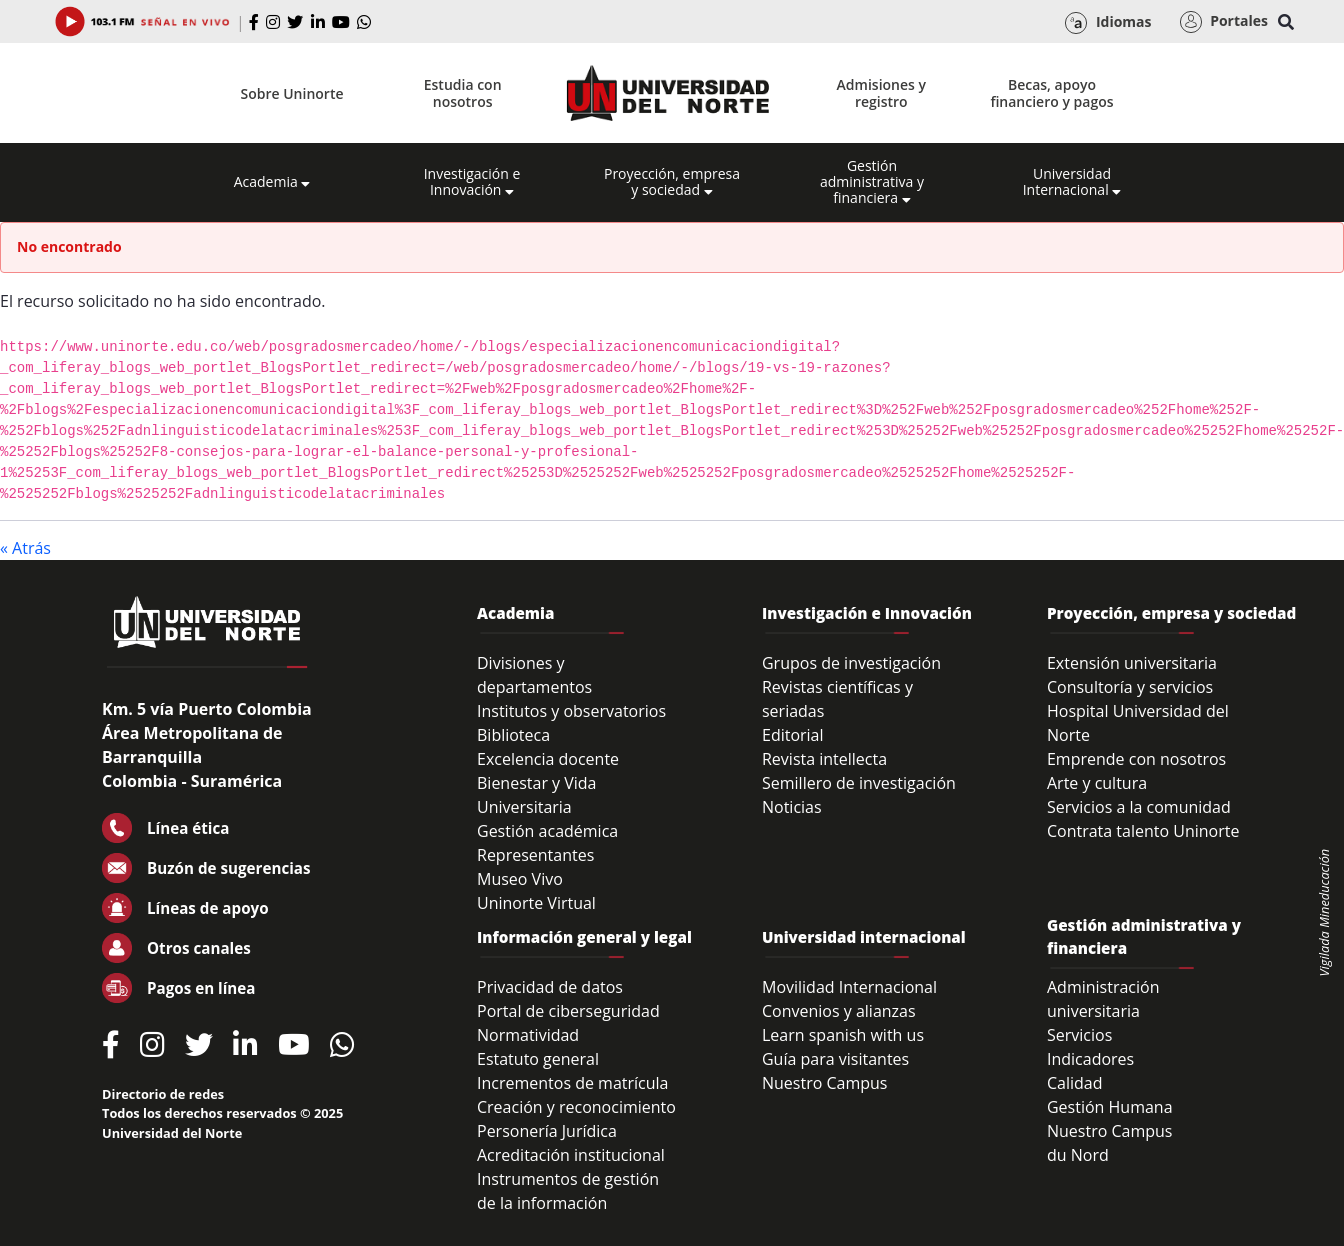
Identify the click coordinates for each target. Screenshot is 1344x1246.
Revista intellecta (824, 759)
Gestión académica (547, 831)
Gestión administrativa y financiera (872, 182)
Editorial (793, 735)
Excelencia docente (548, 759)
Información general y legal (584, 937)
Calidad (1075, 1083)
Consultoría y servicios (1130, 687)
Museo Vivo (520, 879)
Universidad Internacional (1072, 182)
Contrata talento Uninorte (1143, 831)
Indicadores (1090, 1059)
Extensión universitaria (1132, 663)
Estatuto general (538, 1059)
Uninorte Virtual (536, 903)
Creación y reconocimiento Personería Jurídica (576, 1119)
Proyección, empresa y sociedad (672, 182)
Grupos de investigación (851, 663)
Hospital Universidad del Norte (1138, 723)
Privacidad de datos (550, 987)
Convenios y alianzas (839, 1011)
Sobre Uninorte (292, 93)
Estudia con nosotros (463, 93)
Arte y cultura (1097, 783)
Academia (272, 182)
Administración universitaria (1103, 999)
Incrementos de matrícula (573, 1083)
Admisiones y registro (881, 93)
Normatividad (528, 1035)
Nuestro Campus (825, 1083)
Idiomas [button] (1108, 23)
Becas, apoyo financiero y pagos (1051, 93)
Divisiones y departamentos (534, 675)
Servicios (1079, 1035)
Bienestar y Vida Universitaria (537, 795)
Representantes (535, 855)
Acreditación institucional (571, 1155)
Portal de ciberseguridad (568, 1011)
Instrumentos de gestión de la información (568, 1191)
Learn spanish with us (843, 1035)
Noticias (792, 807)
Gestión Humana (1110, 1107)
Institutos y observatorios (571, 711)
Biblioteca (513, 735)
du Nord (1078, 1155)
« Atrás (25, 548)
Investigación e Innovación (472, 182)
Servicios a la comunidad (1139, 807)
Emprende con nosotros (1136, 759)
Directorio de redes (163, 1094)
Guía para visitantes (835, 1059)
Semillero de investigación (859, 783)
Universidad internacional (864, 937)
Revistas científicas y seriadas (837, 699)
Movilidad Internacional (849, 987)
